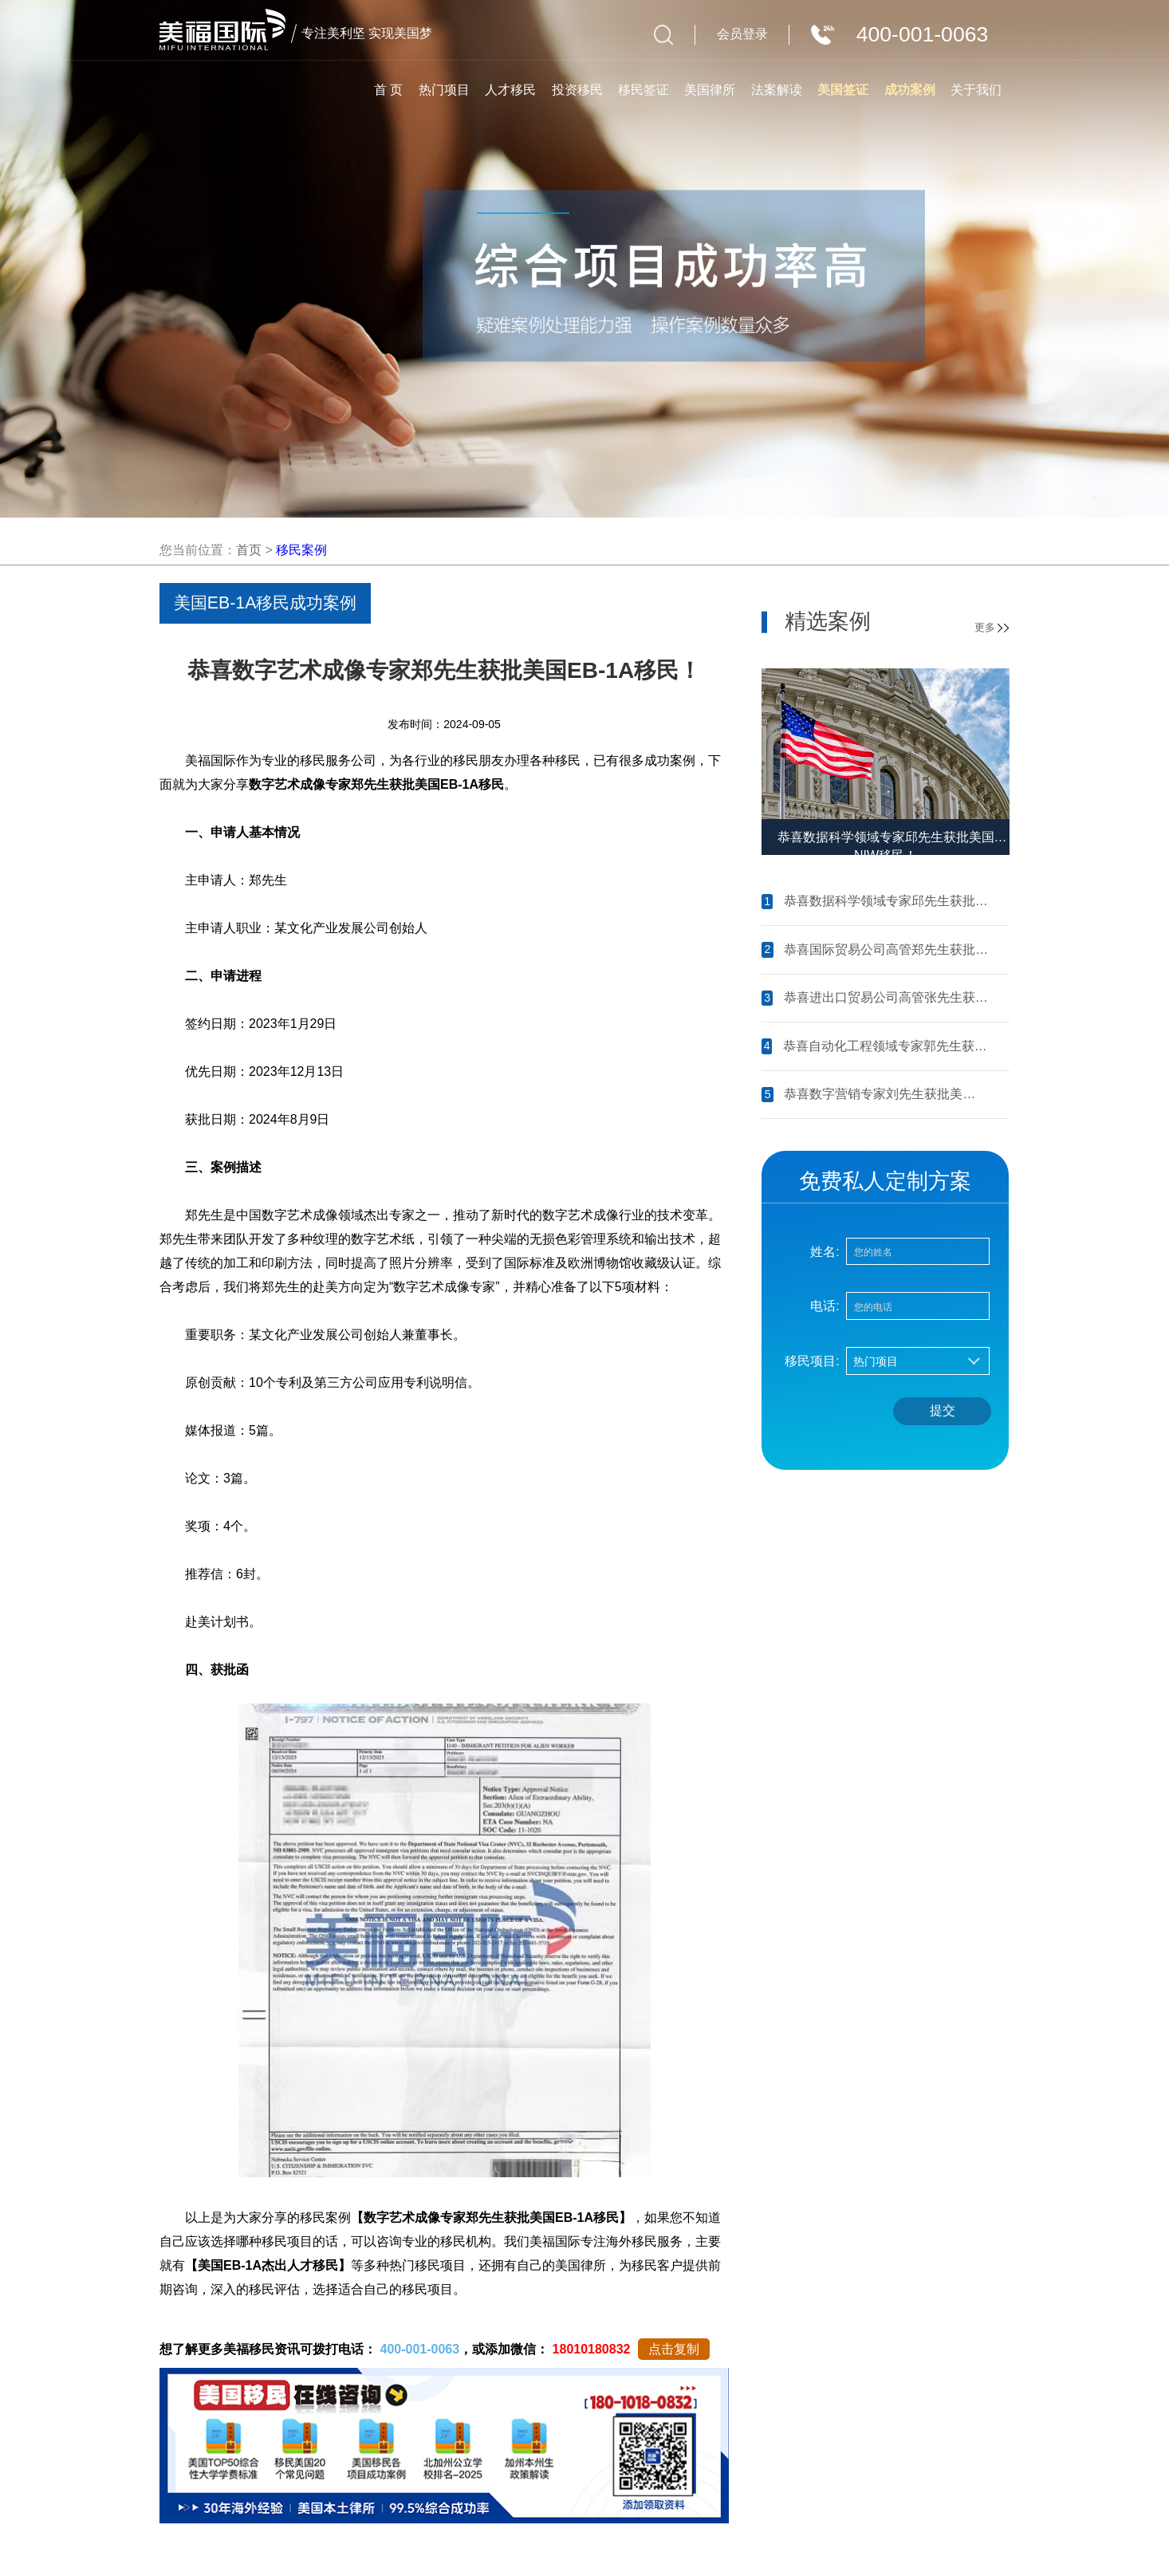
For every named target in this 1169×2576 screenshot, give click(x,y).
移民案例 (301, 550)
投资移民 (577, 90)
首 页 (388, 90)
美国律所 (709, 90)
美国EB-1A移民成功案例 (265, 602)
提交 (942, 1410)
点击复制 (673, 2349)
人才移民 (510, 90)
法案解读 (776, 90)
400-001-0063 (419, 2349)
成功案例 (909, 90)
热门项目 (444, 90)
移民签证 (643, 90)
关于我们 (976, 90)
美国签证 (842, 90)
